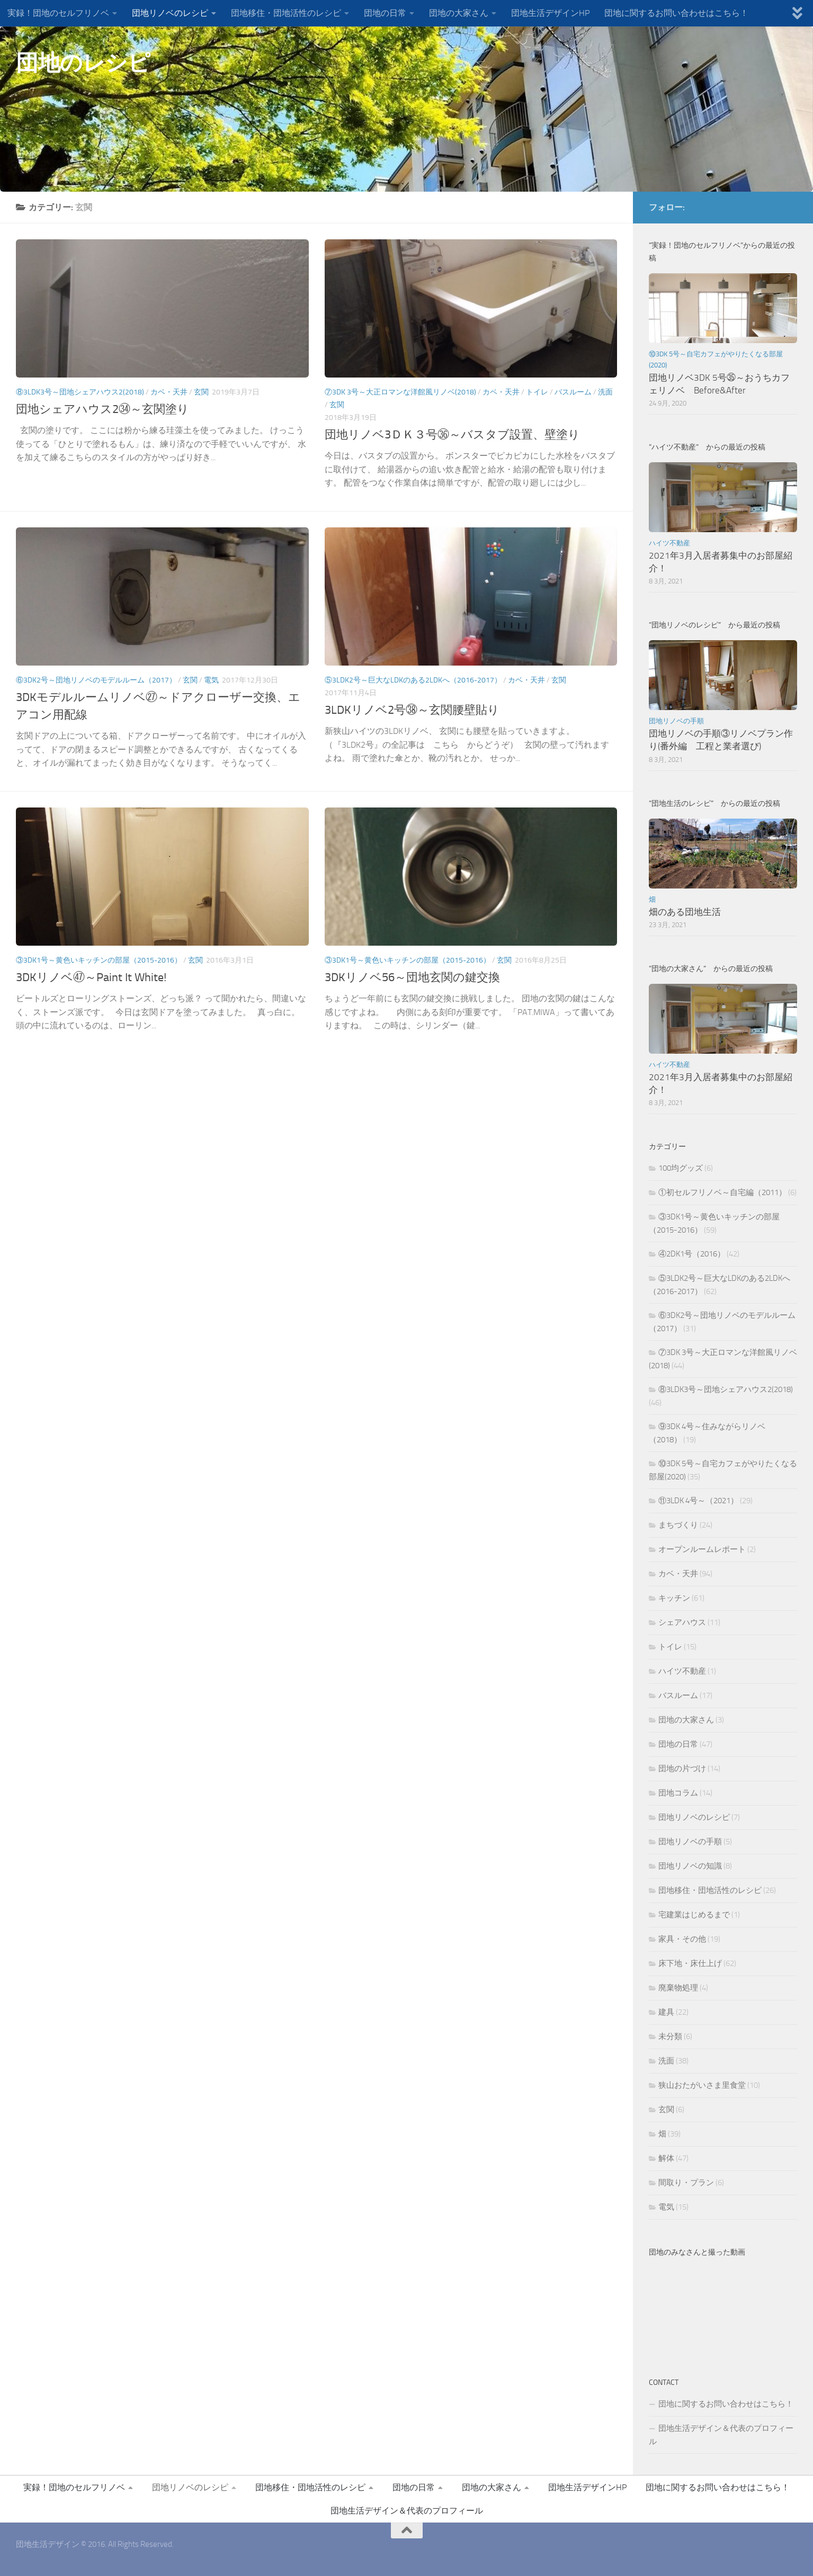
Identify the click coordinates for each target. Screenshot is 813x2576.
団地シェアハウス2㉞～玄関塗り (102, 409)
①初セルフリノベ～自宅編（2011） (722, 1192)
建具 (666, 2012)
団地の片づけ (682, 1768)
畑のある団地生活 (685, 911)
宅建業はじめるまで (694, 1914)
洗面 (605, 392)
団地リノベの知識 (690, 1866)
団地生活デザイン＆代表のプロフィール (721, 2435)
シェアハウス (682, 1622)
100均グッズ (680, 1168)
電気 (211, 680)
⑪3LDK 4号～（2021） (698, 1500)
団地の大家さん (458, 13)
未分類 (670, 2036)
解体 (666, 2158)
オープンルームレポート (702, 1549)
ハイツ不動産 (669, 543)
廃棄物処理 (678, 1987)
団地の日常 (385, 13)
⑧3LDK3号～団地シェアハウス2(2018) (80, 392)
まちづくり (678, 1525)
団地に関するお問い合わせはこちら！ (676, 13)
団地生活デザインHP (550, 13)
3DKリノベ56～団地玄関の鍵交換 (412, 977)
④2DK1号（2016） (691, 1254)
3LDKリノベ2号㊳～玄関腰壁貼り (412, 710)
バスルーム (573, 392)
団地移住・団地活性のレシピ (286, 13)
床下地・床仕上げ (690, 1963)
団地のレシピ (83, 63)
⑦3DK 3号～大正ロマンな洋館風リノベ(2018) (400, 392)
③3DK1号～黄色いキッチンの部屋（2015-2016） (99, 960)
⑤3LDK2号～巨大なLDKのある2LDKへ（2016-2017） (413, 680)
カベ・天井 (168, 392)
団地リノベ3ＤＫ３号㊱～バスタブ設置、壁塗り (452, 435)
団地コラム (678, 1793)
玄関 (201, 392)
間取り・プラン (686, 2182)
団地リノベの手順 (676, 721)
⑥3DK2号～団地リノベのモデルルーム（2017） (96, 680)
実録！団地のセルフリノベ (58, 13)
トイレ (537, 392)
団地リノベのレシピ (170, 13)
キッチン (674, 1598)
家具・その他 (682, 1939)
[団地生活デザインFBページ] (773, 207)
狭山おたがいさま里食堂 (702, 2085)
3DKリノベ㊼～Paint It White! (91, 977)
